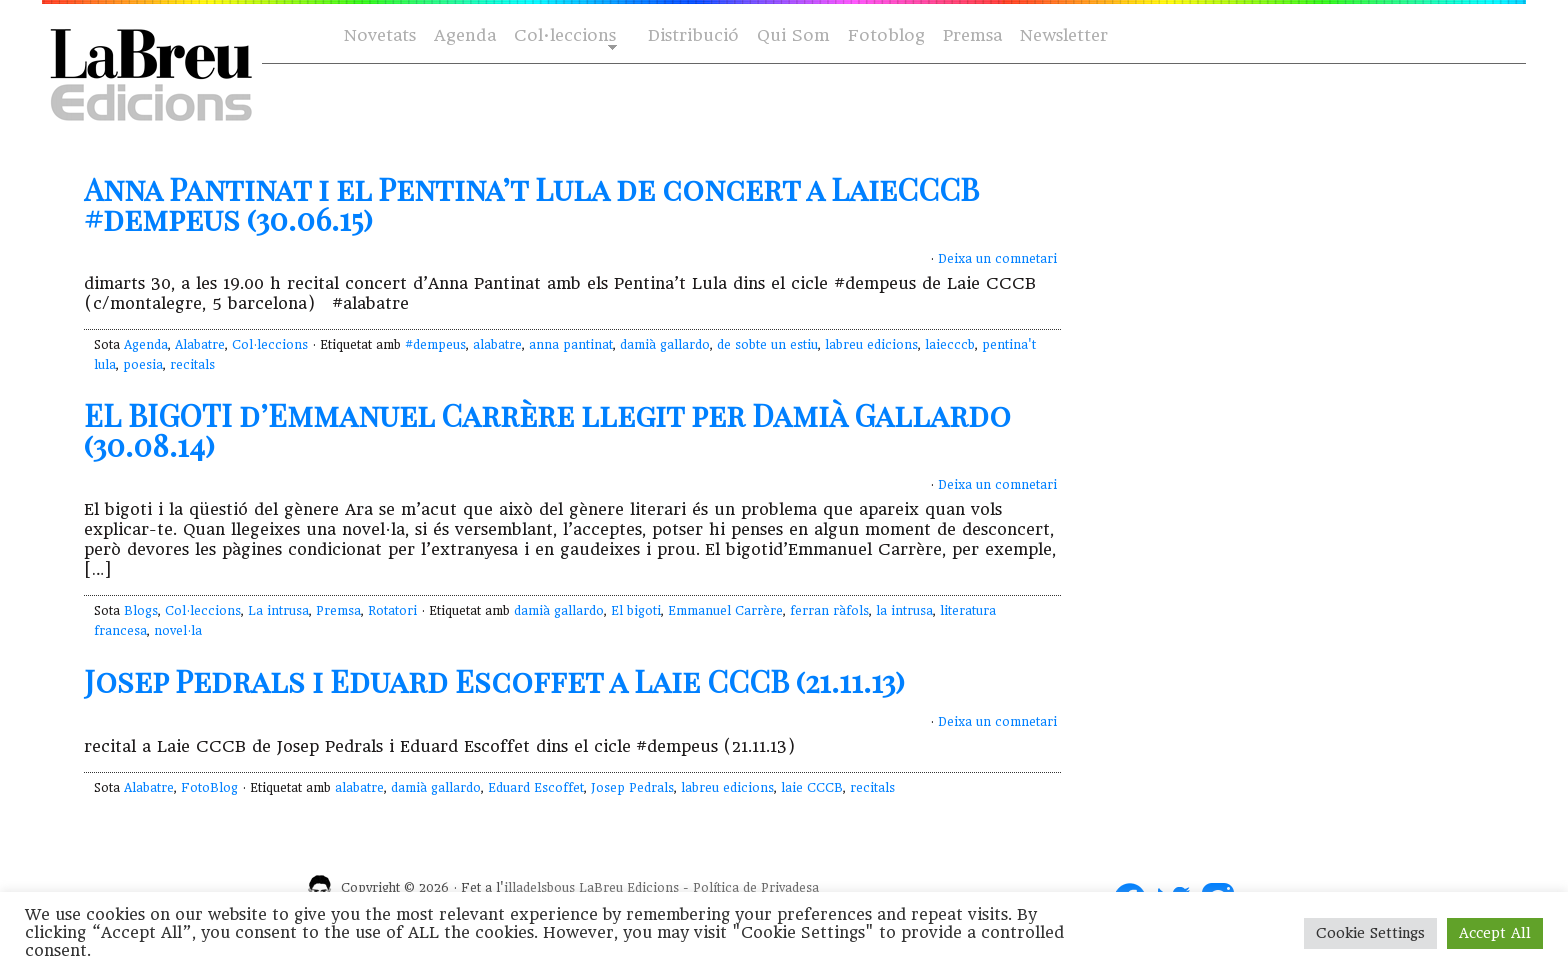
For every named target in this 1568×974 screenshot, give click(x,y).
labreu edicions (871, 345)
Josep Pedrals (632, 788)
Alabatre (200, 345)
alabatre (497, 345)
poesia (143, 365)
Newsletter (1064, 35)
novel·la (178, 631)
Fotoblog (886, 35)
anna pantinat (571, 345)
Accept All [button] (1495, 933)
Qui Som (793, 35)
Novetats (380, 35)
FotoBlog (209, 788)
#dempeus (435, 345)
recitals (192, 365)
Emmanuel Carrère (725, 611)
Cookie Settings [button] (1370, 933)
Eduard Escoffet (536, 788)
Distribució (693, 35)
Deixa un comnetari (997, 259)
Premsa (972, 35)
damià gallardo (665, 345)
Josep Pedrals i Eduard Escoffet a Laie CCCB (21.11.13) (494, 681)
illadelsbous (539, 888)
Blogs (141, 611)
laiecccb (950, 345)
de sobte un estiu (767, 345)
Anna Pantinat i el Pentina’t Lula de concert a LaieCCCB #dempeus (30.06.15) (531, 204)
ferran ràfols (829, 611)
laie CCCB (812, 788)
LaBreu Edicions (629, 888)
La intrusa (278, 611)
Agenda (465, 35)
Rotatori (392, 611)
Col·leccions (563, 36)
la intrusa (904, 611)
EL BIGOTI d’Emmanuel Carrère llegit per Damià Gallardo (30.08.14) (547, 430)
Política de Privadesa (756, 888)
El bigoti (636, 611)
